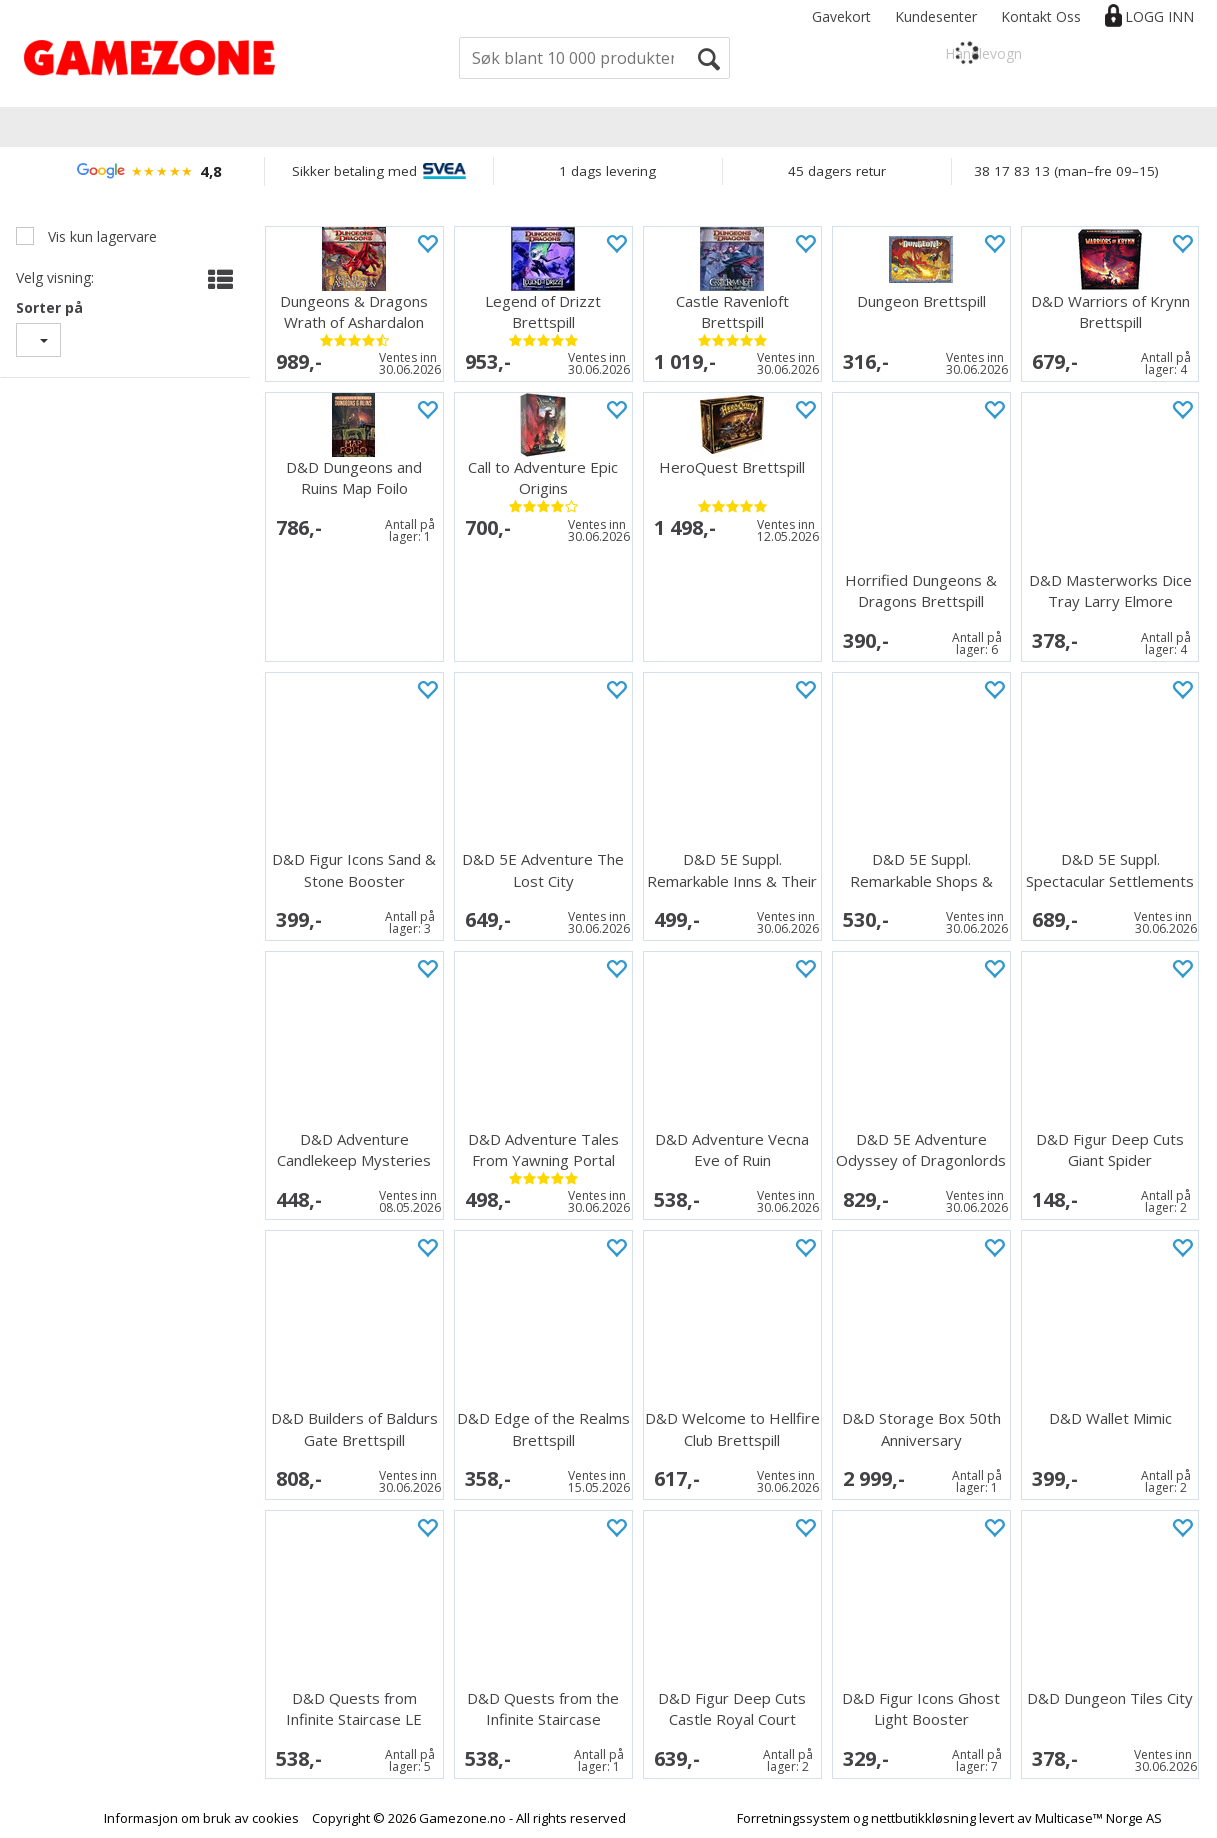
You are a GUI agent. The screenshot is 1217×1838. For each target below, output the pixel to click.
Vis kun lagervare (100, 236)
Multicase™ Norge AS (1098, 1818)
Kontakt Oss (1041, 16)
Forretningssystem (793, 1818)
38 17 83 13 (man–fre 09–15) (1066, 171)
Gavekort (841, 16)
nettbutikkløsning (923, 1818)
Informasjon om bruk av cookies (201, 1818)
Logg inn (1159, 16)
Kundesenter (936, 16)
